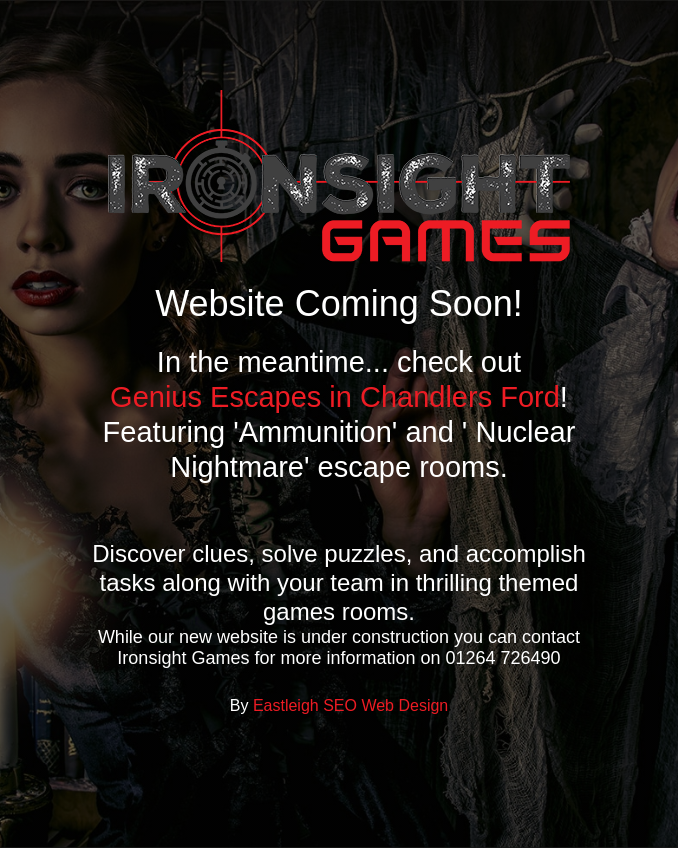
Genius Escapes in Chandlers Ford (335, 397)
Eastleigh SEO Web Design (350, 705)
